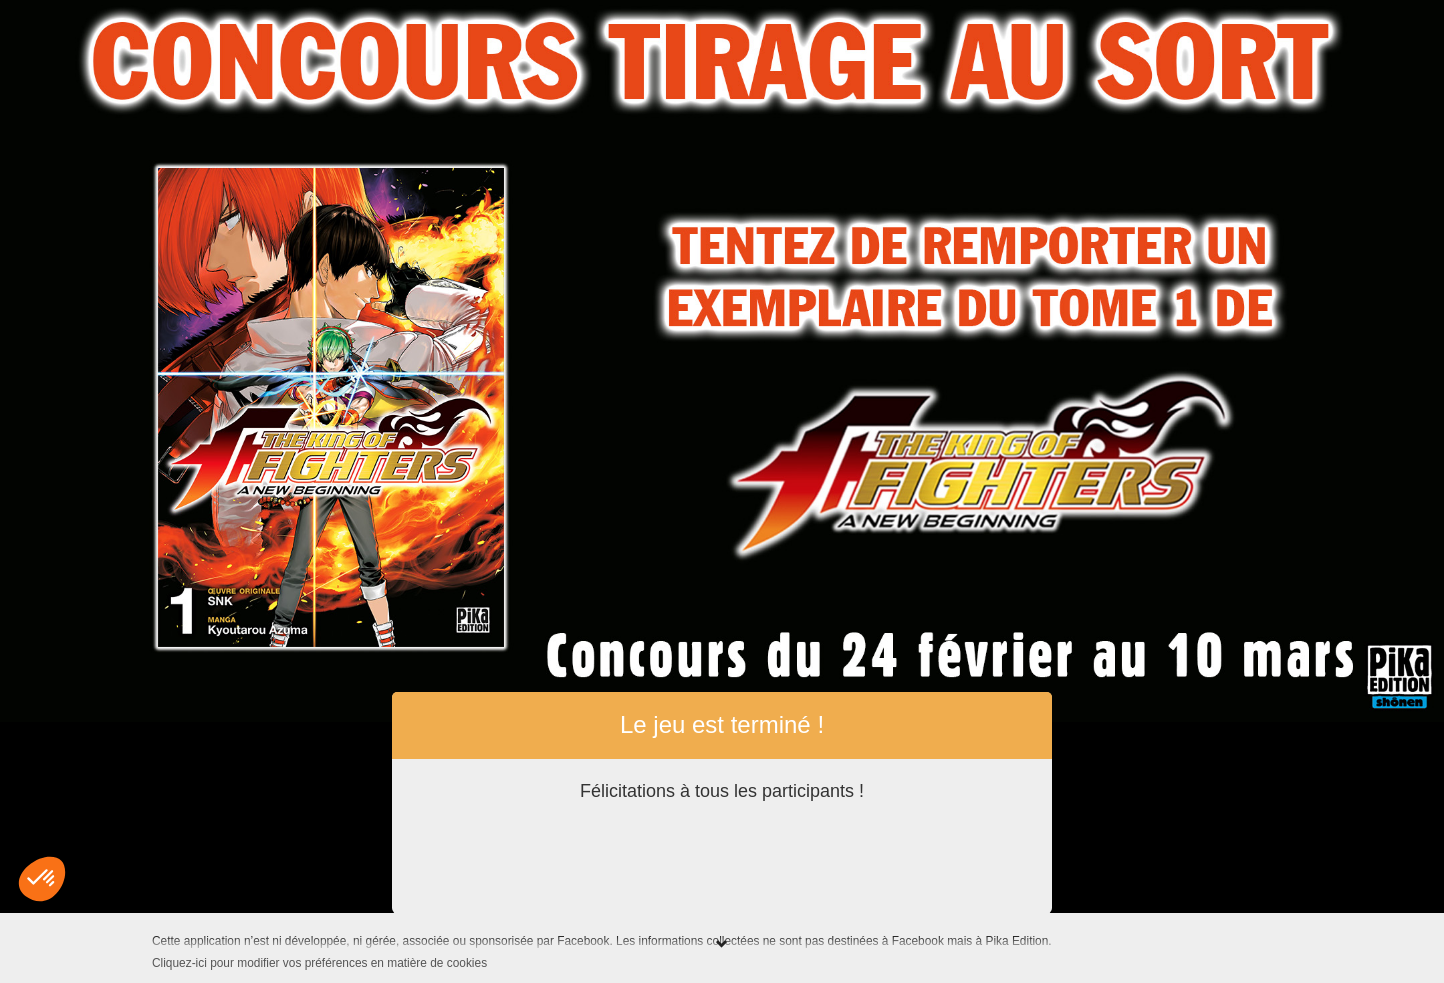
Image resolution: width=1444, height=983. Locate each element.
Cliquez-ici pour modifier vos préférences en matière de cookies (319, 963)
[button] (42, 879)
